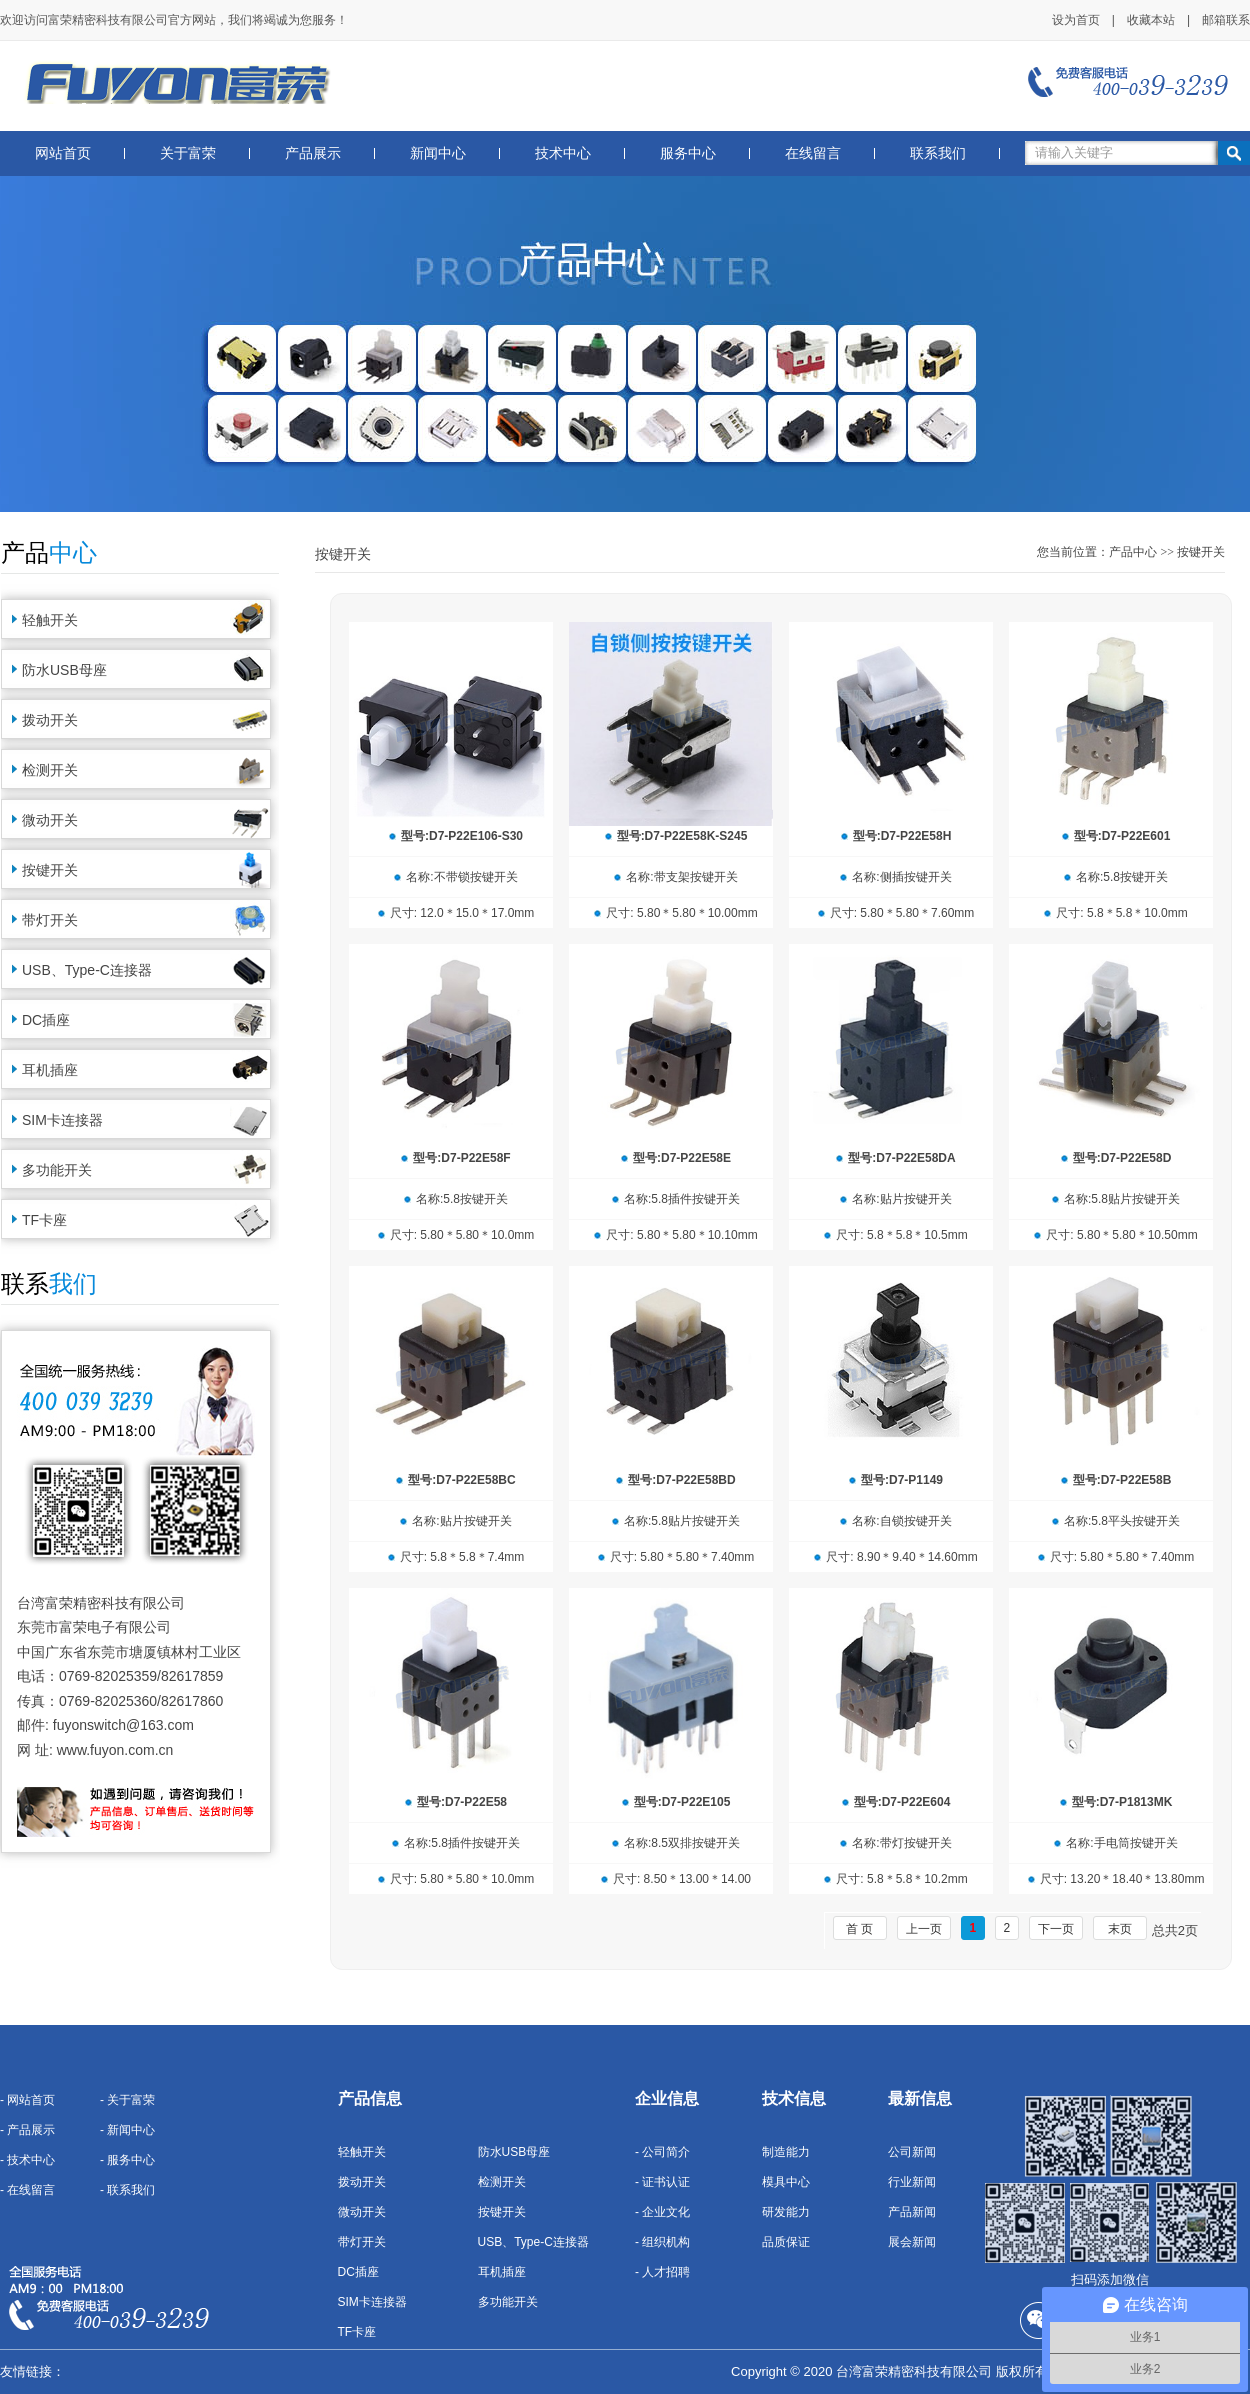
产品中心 (1133, 552)
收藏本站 (1151, 20)
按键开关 (50, 870)
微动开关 (50, 820)
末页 (1120, 1929)
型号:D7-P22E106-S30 (462, 836)
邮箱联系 (1226, 20)
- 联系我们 (127, 2190)
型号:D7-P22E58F (461, 1158)
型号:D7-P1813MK (1122, 1802)
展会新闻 (912, 2242)
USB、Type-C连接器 (87, 970)
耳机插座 (50, 1070)
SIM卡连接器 (62, 1120)
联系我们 (938, 153)
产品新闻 (912, 2212)
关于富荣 (188, 153)
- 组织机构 (662, 2242)
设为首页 (1076, 20)
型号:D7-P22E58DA (901, 1158)
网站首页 (63, 153)
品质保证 (786, 2242)
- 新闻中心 (127, 2130)
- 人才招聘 (662, 2272)
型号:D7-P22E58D (1122, 1158)
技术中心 (563, 153)
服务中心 (688, 153)
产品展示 (313, 153)
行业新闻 (912, 2182)
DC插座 (46, 1020)
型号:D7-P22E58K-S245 (682, 836)
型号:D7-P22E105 (682, 1802)
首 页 (859, 1929)
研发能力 (786, 2212)
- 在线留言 (27, 2190)
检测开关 (50, 770)
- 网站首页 (27, 2100)
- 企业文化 (662, 2212)
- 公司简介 (662, 2152)
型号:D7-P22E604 (902, 1802)
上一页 (924, 1929)
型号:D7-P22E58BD (681, 1480)
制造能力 (786, 2152)
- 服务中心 (127, 2160)
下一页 (1056, 1929)
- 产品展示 (27, 2130)
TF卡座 (44, 1220)
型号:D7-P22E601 (1122, 836)
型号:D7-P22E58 (462, 1802)
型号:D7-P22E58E (682, 1158)
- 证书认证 (662, 2182)
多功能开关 (57, 1170)
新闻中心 (438, 153)
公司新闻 (912, 2152)
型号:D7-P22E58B (1122, 1480)
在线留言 (813, 153)
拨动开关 (50, 720)
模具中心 (786, 2182)
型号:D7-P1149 (902, 1480)
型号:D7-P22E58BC (461, 1480)
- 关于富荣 (127, 2100)
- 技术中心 (27, 2160)
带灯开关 (50, 920)
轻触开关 (50, 620)
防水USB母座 (64, 670)
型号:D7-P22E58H (902, 836)
